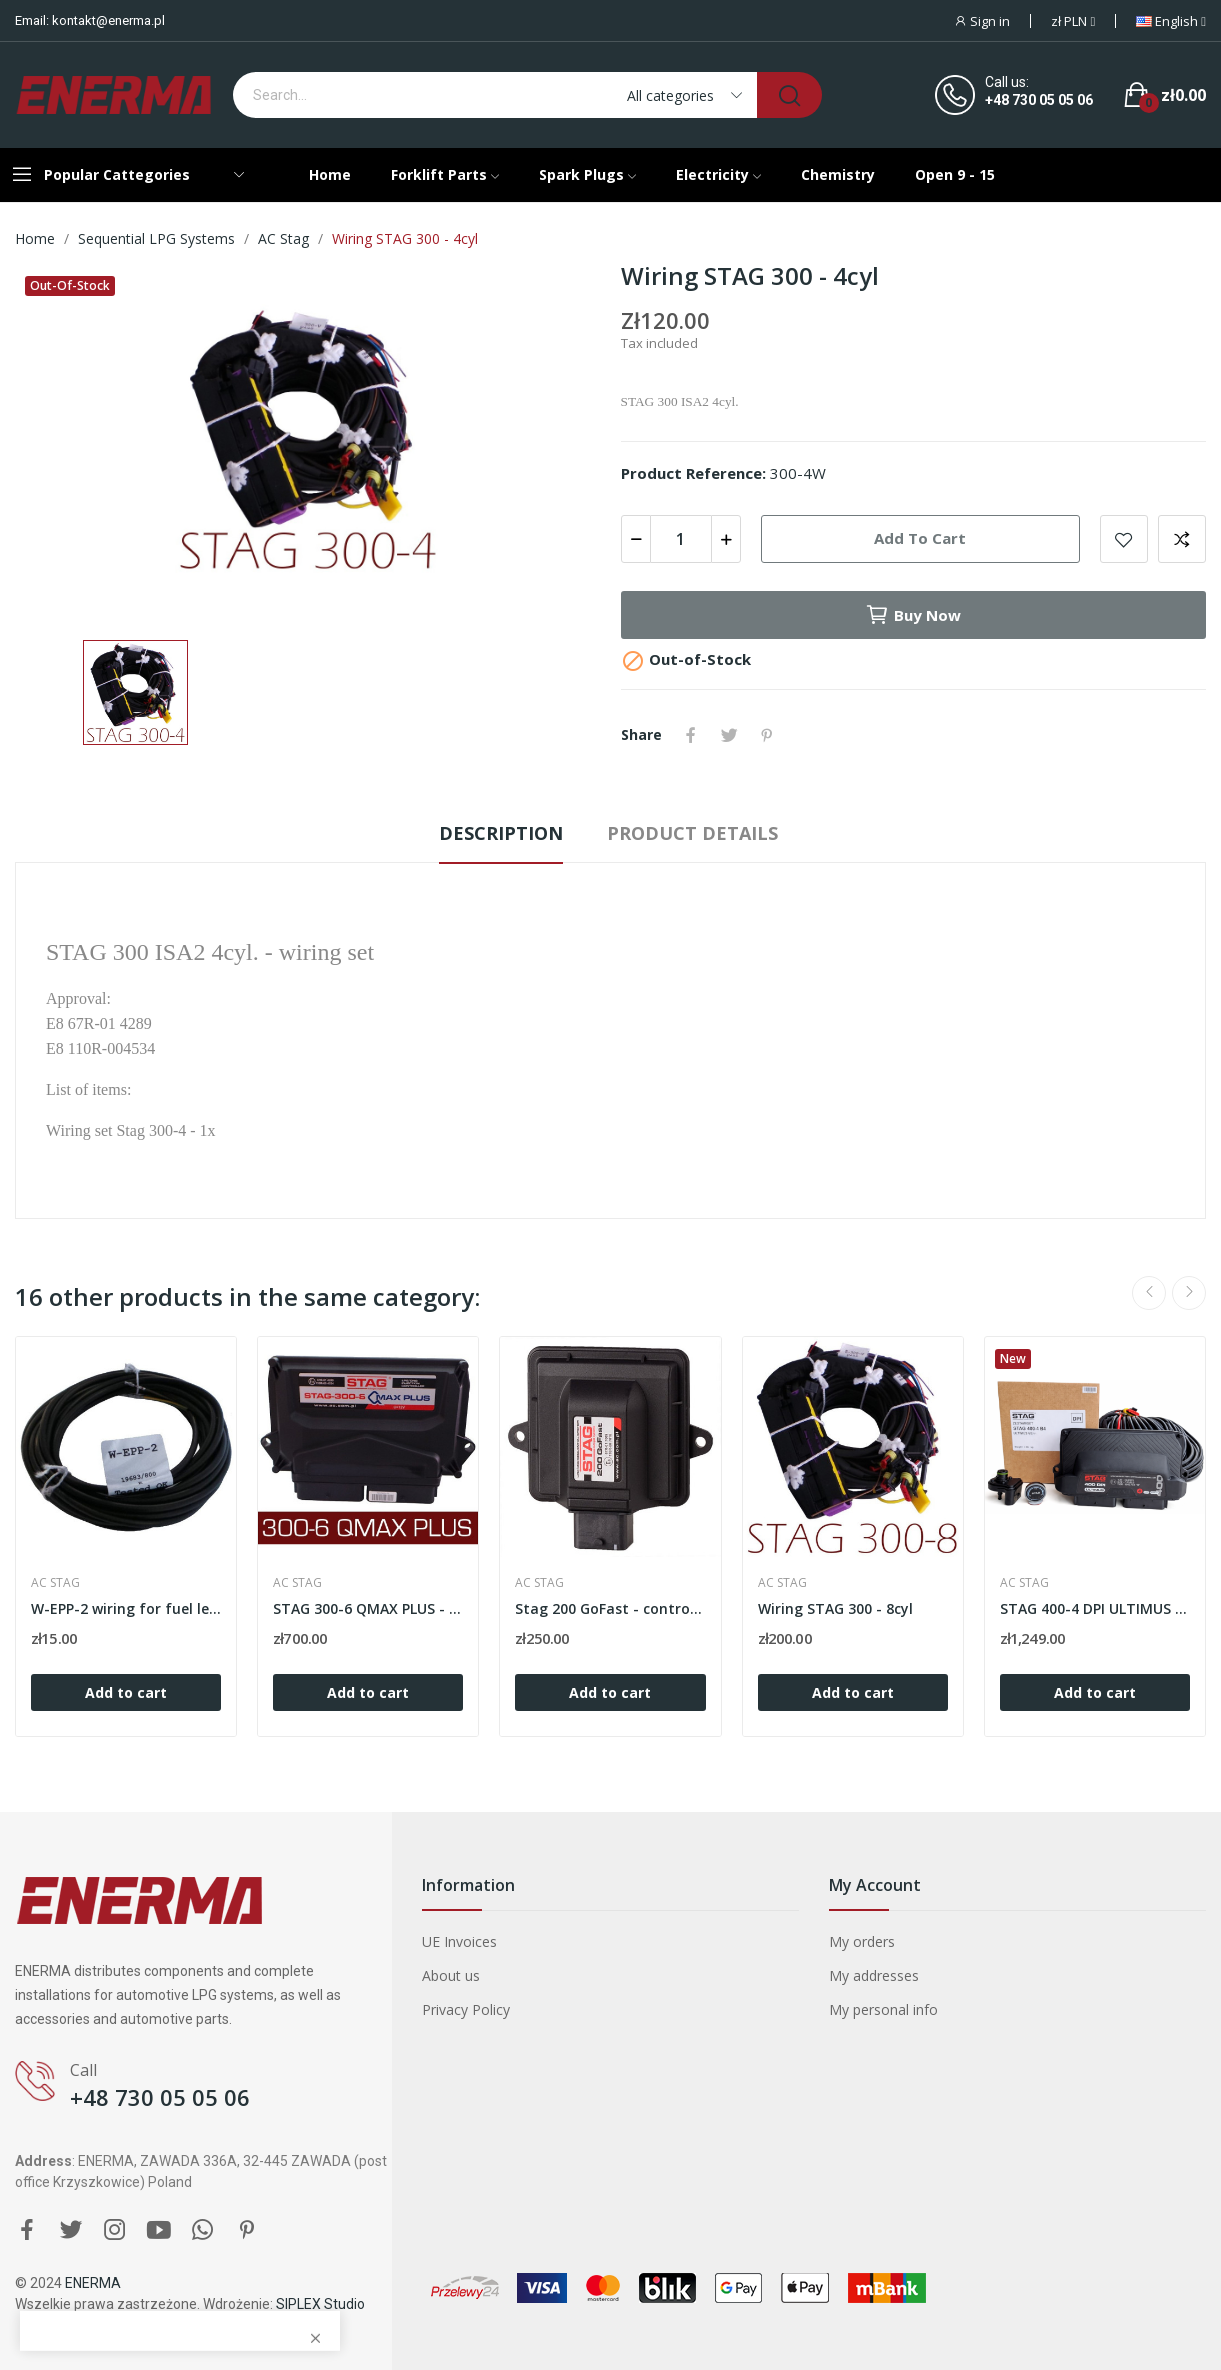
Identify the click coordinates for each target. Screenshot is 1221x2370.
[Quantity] (681, 539)
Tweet (729, 735)
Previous (1149, 1293)
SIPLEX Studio (320, 2304)
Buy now (913, 615)
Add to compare (1182, 539)
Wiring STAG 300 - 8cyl (835, 1608)
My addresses (874, 1975)
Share (691, 735)
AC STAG (55, 1583)
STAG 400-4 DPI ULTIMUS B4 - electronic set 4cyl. (1095, 1608)
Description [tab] (501, 833)
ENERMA (93, 2283)
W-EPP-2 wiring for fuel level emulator (126, 1608)
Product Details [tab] (692, 833)
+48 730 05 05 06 (1039, 100)
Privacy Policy (466, 2009)
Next (1189, 1293)
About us (451, 1975)
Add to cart (920, 538)
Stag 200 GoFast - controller (610, 1608)
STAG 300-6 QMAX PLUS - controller (368, 1608)
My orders (862, 1941)
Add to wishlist (1124, 539)
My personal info (883, 2009)
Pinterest (767, 735)
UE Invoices (459, 1941)
